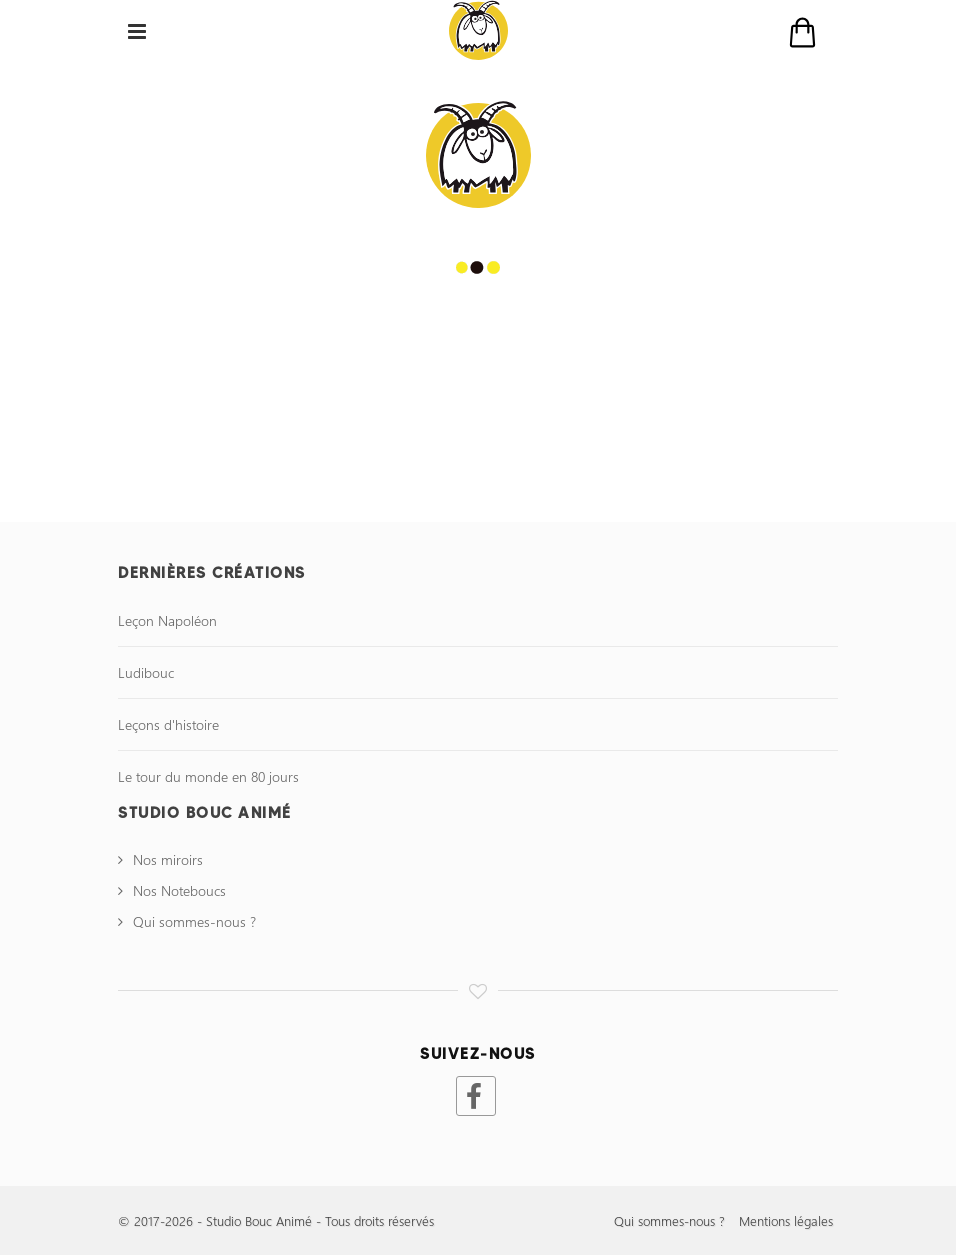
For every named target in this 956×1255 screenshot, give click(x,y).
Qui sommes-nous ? (194, 921)
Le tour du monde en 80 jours (208, 776)
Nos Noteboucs (179, 890)
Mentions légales (786, 1220)
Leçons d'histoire (168, 724)
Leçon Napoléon (167, 620)
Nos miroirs (168, 859)
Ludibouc (146, 672)
